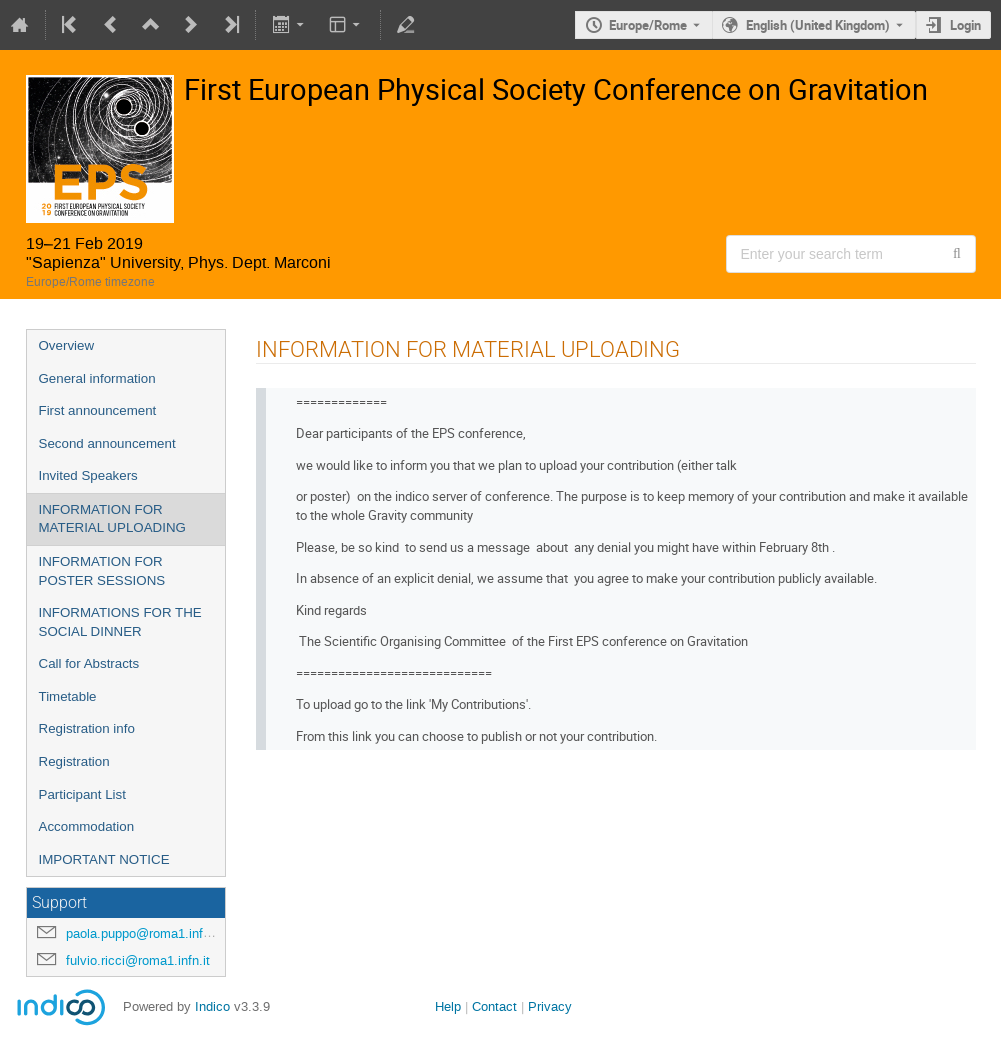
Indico (212, 1006)
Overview (67, 345)
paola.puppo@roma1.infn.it (143, 933)
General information (97, 378)
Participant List (82, 794)
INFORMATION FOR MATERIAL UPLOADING (112, 519)
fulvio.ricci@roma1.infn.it (138, 960)
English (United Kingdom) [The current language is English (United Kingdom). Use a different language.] (818, 25)
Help (448, 1006)
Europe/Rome (648, 25)
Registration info (87, 728)
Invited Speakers (88, 475)
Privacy (550, 1006)
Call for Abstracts (89, 663)
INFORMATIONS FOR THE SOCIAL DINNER (120, 622)
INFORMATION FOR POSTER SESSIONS (102, 571)
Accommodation (87, 826)
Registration (74, 761)
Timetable (68, 696)
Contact (494, 1006)
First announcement (98, 410)
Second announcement (107, 443)
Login (965, 25)
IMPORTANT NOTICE (104, 859)
